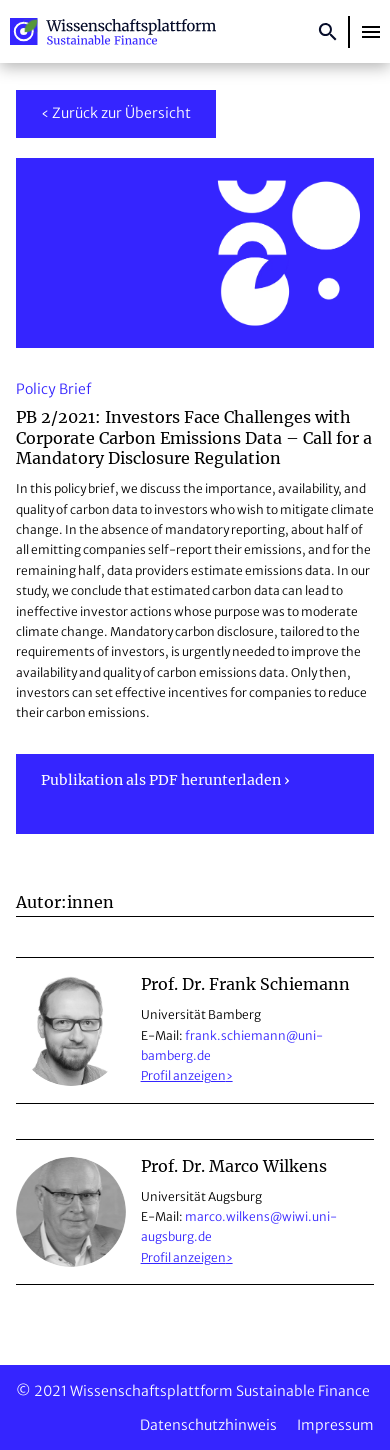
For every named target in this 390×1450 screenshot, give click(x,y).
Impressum (335, 1425)
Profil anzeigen (183, 1075)
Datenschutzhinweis (208, 1425)
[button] (371, 31)
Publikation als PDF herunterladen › (165, 780)
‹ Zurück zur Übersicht (116, 113)
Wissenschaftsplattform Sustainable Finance (113, 31)
